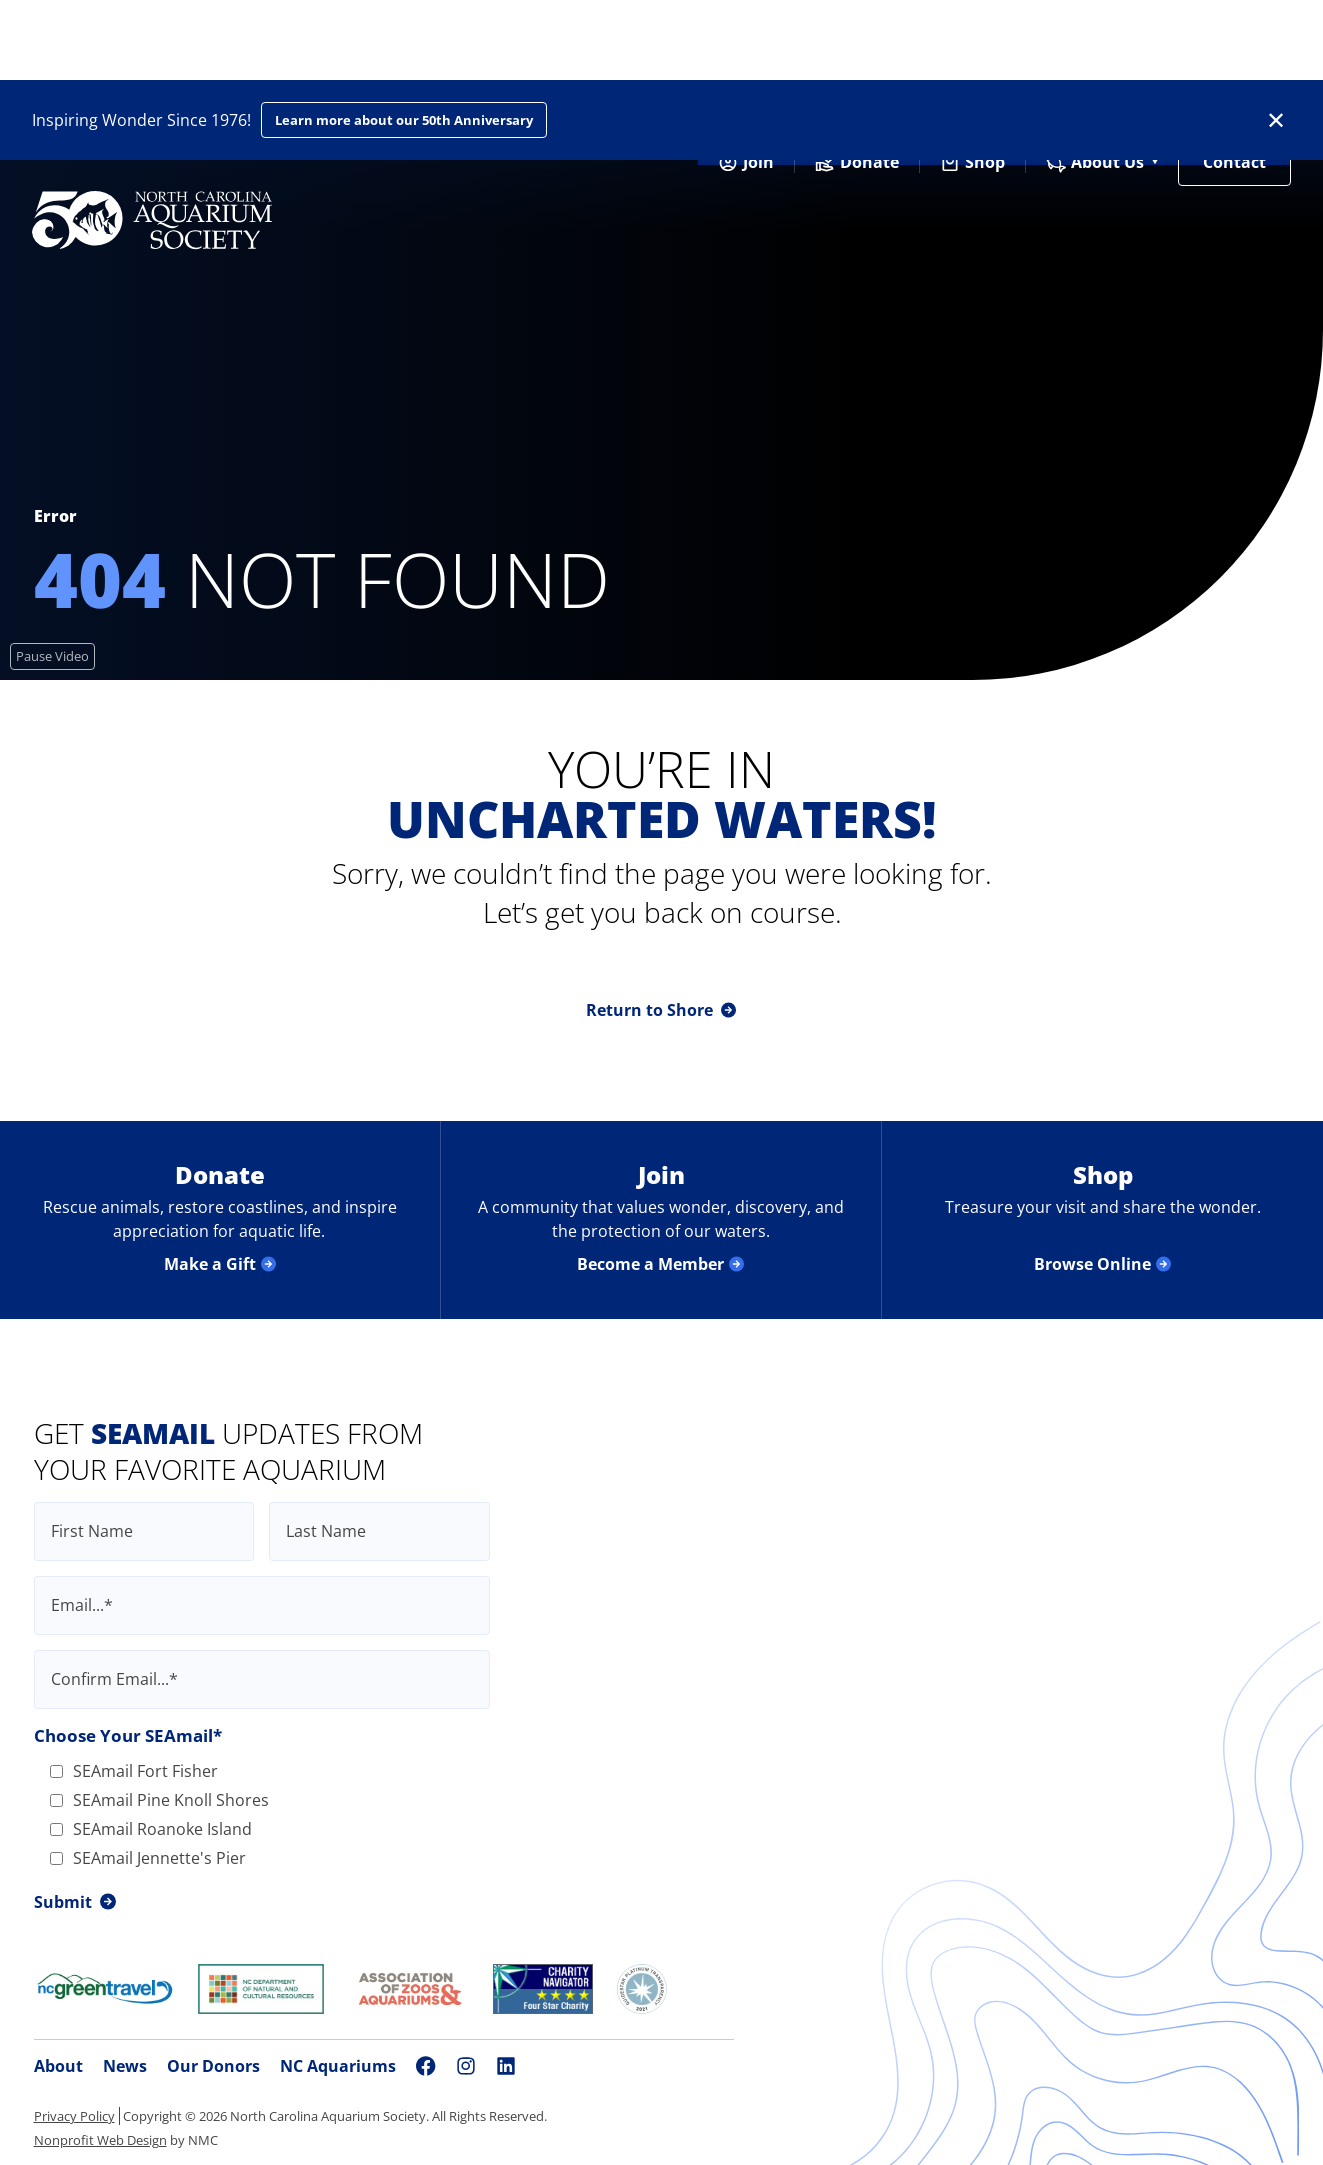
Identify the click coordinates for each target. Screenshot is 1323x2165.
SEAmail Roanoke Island (151, 1829)
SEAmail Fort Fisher (134, 1771)
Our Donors (213, 2066)
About (58, 2066)
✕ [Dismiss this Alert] (1276, 120)
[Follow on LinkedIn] (506, 2066)
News (125, 2066)
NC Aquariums (338, 2066)
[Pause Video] (52, 656)
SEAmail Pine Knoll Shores (159, 1800)
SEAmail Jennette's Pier (148, 1858)
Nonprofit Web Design (100, 2140)
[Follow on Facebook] (426, 2066)
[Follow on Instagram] (466, 2066)
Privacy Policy (74, 2116)
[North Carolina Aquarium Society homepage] (152, 220)
